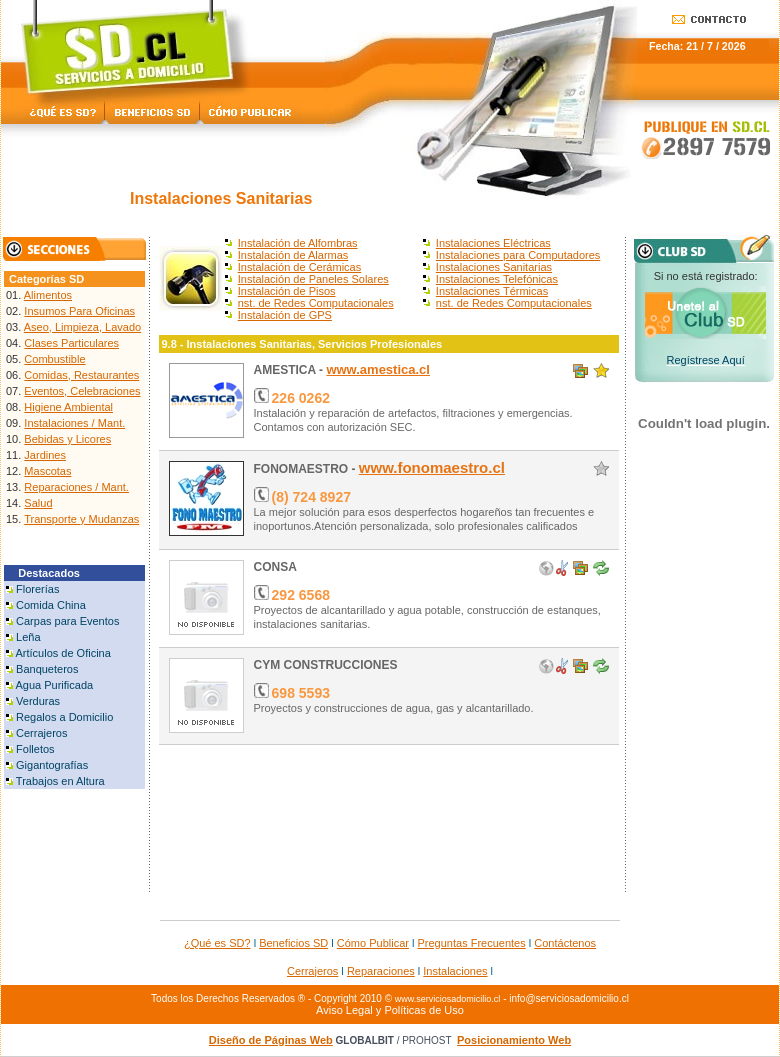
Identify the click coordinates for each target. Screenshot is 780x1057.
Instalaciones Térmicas (492, 291)
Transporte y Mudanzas (81, 519)
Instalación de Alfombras (298, 243)
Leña (28, 637)
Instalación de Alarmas (293, 255)
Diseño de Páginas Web (271, 1040)
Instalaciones (455, 971)
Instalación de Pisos (287, 291)
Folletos (35, 749)
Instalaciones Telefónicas (497, 279)
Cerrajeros (41, 733)
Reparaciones (381, 971)
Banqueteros (47, 669)
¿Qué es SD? (217, 943)
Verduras (38, 701)
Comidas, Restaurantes (81, 375)
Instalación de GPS (285, 315)
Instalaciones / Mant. (74, 423)
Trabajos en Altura (60, 781)
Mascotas (47, 471)
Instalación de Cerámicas (300, 267)
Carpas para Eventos (67, 621)
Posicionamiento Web (514, 1040)
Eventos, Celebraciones (82, 391)
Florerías (37, 589)
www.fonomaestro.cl (432, 467)
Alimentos (48, 295)
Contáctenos (565, 943)
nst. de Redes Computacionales (316, 303)
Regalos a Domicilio (64, 717)
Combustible (54, 359)
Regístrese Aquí (705, 360)
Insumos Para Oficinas (79, 311)
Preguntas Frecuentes (472, 943)
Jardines (45, 455)
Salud (38, 503)
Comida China (51, 605)
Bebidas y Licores (67, 439)
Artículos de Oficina (62, 653)
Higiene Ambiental (68, 407)
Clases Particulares (71, 343)
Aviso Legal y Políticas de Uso (390, 1010)
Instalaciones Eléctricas (493, 243)
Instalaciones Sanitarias (494, 267)
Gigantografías (52, 765)
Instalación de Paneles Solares (313, 279)
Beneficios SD (293, 943)
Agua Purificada (54, 685)
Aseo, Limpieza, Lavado (82, 327)
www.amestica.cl (378, 369)
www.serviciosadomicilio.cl (448, 999)
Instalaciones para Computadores (518, 255)
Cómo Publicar (373, 943)
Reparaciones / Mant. (76, 487)
